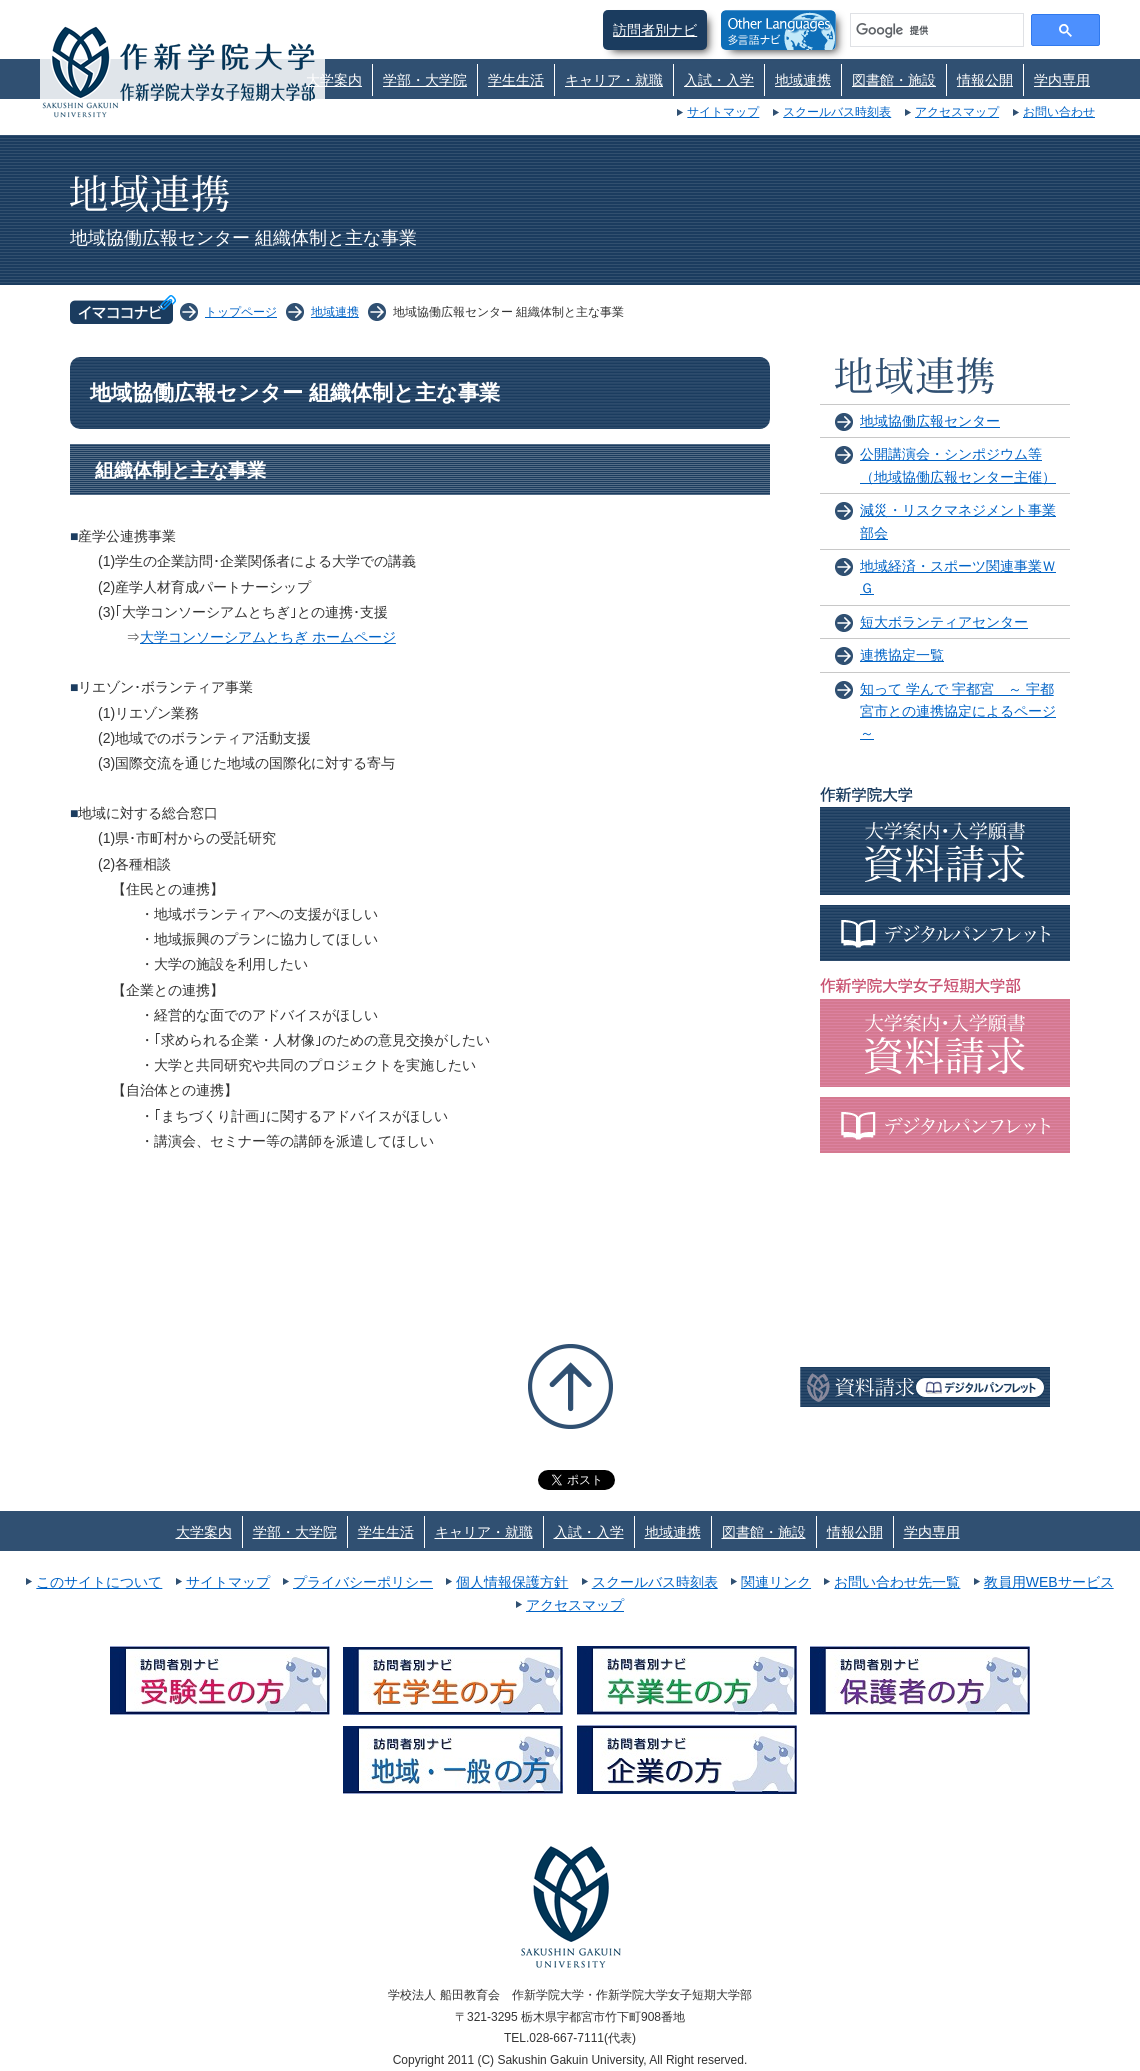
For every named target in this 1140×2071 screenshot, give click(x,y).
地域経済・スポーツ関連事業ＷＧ (958, 577)
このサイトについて (99, 1582)
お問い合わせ (1059, 112)
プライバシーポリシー (363, 1582)
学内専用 (1062, 80)
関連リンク (776, 1582)
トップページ (241, 312)
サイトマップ (723, 112)
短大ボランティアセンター (944, 622)
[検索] (935, 30)
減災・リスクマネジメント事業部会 (958, 521)
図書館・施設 (894, 80)
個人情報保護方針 (512, 1582)
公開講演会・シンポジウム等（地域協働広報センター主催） (958, 465)
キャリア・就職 (614, 80)
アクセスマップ (957, 112)
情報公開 (985, 80)
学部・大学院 (425, 80)
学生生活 (516, 80)
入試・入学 (719, 80)
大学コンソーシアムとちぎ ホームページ (268, 637)
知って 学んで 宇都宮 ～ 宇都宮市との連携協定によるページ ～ (958, 711)
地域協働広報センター (930, 421)
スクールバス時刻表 (837, 112)
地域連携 (803, 80)
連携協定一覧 (902, 655)
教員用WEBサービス (1049, 1582)
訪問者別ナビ (655, 30)
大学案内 (334, 80)
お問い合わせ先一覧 (897, 1582)
